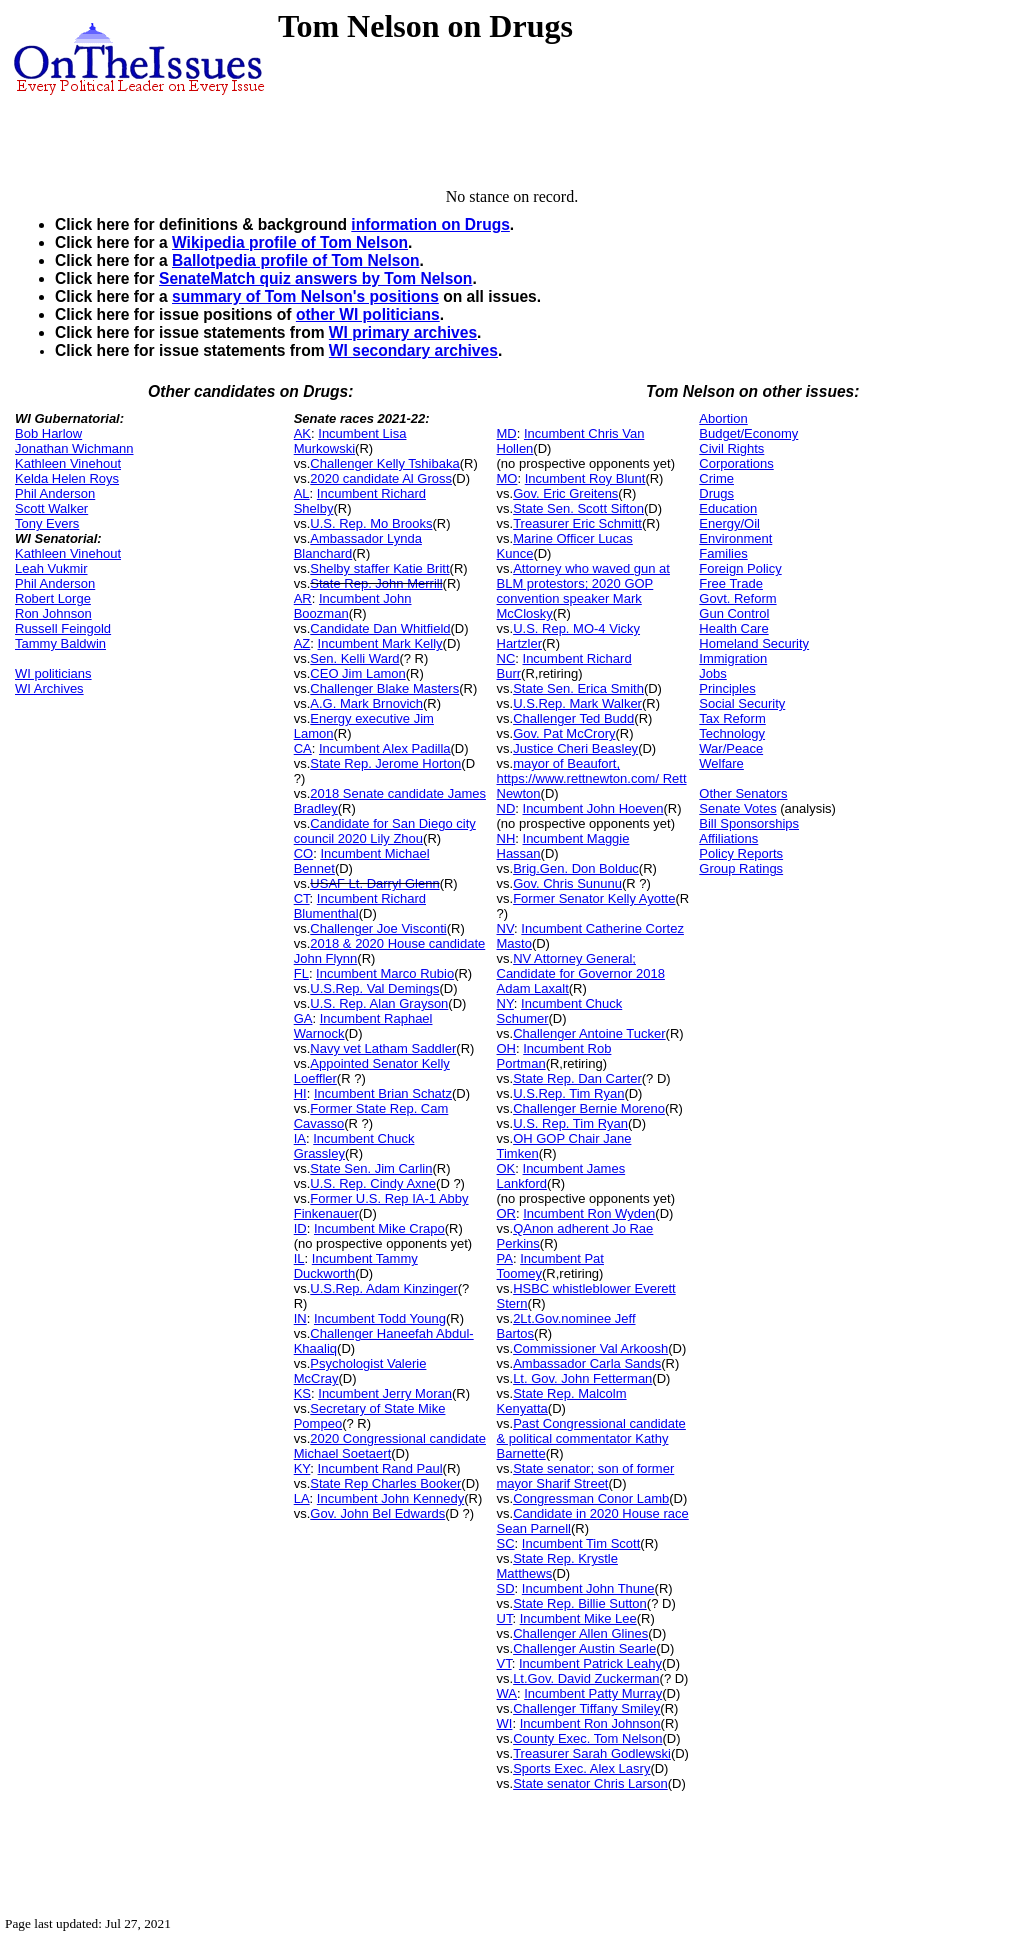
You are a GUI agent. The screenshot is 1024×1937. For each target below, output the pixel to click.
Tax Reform (732, 718)
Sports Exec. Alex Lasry (581, 1768)
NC (506, 658)
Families (723, 553)
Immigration (733, 658)
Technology (732, 733)
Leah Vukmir (51, 568)
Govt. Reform (737, 598)
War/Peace (731, 748)
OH (507, 1048)
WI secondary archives (413, 350)
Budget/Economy (748, 433)
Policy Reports (741, 853)
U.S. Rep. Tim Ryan (570, 1123)
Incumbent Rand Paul (380, 1468)
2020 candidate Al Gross (381, 478)
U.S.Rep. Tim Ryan (568, 1093)
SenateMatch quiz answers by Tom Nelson (315, 278)
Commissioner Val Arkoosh (590, 1348)
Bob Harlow (48, 433)
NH (506, 838)
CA (303, 748)
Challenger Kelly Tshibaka (384, 463)
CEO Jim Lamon (357, 673)
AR (303, 598)
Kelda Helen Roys (67, 478)
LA (302, 1498)
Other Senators (743, 793)
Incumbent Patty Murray (593, 1693)
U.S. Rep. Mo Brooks (371, 523)
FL (301, 973)
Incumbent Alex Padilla (385, 748)
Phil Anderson (55, 493)
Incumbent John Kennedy (390, 1498)
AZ (302, 643)
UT (505, 1618)
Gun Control (734, 613)
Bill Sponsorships (749, 823)
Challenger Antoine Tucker (589, 1033)
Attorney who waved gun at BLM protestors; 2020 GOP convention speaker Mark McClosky (583, 591)
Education (728, 508)
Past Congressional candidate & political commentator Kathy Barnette (591, 1438)
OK (506, 1168)
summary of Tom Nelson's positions (305, 296)
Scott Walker (51, 508)
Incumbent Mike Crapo (379, 1228)
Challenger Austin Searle (584, 1648)
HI (300, 1093)
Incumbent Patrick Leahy (590, 1663)
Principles (727, 688)
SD (506, 1588)
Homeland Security (754, 643)
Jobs (712, 673)
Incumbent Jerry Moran (385, 1393)
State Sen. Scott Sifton (578, 508)
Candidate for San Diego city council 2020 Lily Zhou (385, 831)
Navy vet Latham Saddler (383, 1048)
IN (300, 1318)
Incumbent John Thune (588, 1588)
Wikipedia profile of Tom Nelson (290, 242)
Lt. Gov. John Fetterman (582, 1378)
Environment (735, 538)
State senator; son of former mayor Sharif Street (586, 1476)
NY (505, 1003)
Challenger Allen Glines (580, 1633)
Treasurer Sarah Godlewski (592, 1753)
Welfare (721, 763)
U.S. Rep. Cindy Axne (373, 1183)
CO (304, 853)
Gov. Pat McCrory (564, 733)
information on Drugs (430, 224)
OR (507, 1213)
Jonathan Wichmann (74, 448)
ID (300, 1228)
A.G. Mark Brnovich (366, 703)
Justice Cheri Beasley (575, 748)
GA (303, 1018)
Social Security (742, 703)
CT (302, 898)
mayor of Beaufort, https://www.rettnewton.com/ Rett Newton (592, 778)
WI (505, 1723)
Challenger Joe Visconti (378, 928)
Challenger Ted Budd (573, 718)
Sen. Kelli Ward (354, 658)
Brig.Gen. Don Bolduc (576, 868)
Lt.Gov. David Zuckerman (586, 1678)
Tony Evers (47, 523)
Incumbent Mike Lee (578, 1618)
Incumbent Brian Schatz (383, 1093)
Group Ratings (741, 868)
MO (507, 478)
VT (504, 1663)
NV (506, 928)
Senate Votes (737, 808)
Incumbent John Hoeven (593, 808)
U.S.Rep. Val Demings (374, 988)
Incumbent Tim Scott (581, 1543)
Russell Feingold (63, 628)
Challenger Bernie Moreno (589, 1108)
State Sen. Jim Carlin (371, 1168)
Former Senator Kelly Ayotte (594, 898)
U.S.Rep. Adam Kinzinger (383, 1288)
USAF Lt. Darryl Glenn (374, 883)
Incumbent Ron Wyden (589, 1213)
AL (302, 493)
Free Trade (731, 583)
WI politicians (53, 673)
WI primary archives (403, 332)
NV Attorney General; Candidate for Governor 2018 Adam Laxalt (581, 973)
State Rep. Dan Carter (577, 1078)
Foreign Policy (740, 568)
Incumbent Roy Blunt (585, 478)
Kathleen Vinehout (68, 463)
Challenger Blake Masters (384, 688)
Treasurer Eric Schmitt (577, 523)
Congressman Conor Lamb (591, 1498)
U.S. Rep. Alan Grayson (379, 1003)
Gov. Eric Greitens (565, 493)
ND (506, 808)
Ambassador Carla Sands (587, 1363)
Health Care (733, 628)
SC (506, 1543)
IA (300, 1138)
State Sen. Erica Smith (578, 688)
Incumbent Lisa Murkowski (350, 441)
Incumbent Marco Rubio (385, 973)
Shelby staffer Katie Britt (379, 568)
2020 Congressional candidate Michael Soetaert (390, 1446)
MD (507, 433)
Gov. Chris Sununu (567, 883)
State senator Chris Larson (590, 1783)
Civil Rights (731, 448)
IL (299, 1258)
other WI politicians (368, 314)
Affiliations (728, 838)
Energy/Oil (729, 523)
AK (302, 433)
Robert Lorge (53, 598)
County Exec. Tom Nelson (587, 1738)
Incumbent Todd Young (380, 1318)
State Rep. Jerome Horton (385, 763)
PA (505, 1258)
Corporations (736, 463)
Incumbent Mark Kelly (380, 643)
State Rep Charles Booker (385, 1483)
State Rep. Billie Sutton (580, 1603)
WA (507, 1693)
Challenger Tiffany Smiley (586, 1708)
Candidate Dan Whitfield (380, 628)
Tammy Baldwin (60, 643)
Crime (716, 478)
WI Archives (49, 688)
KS (302, 1393)
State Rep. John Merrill (376, 583)
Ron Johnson (53, 613)
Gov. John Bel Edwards (377, 1513)
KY (302, 1468)
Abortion (723, 418)
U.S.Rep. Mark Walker (577, 703)
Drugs (716, 493)
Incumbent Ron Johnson (590, 1723)
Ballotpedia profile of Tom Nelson (296, 260)
